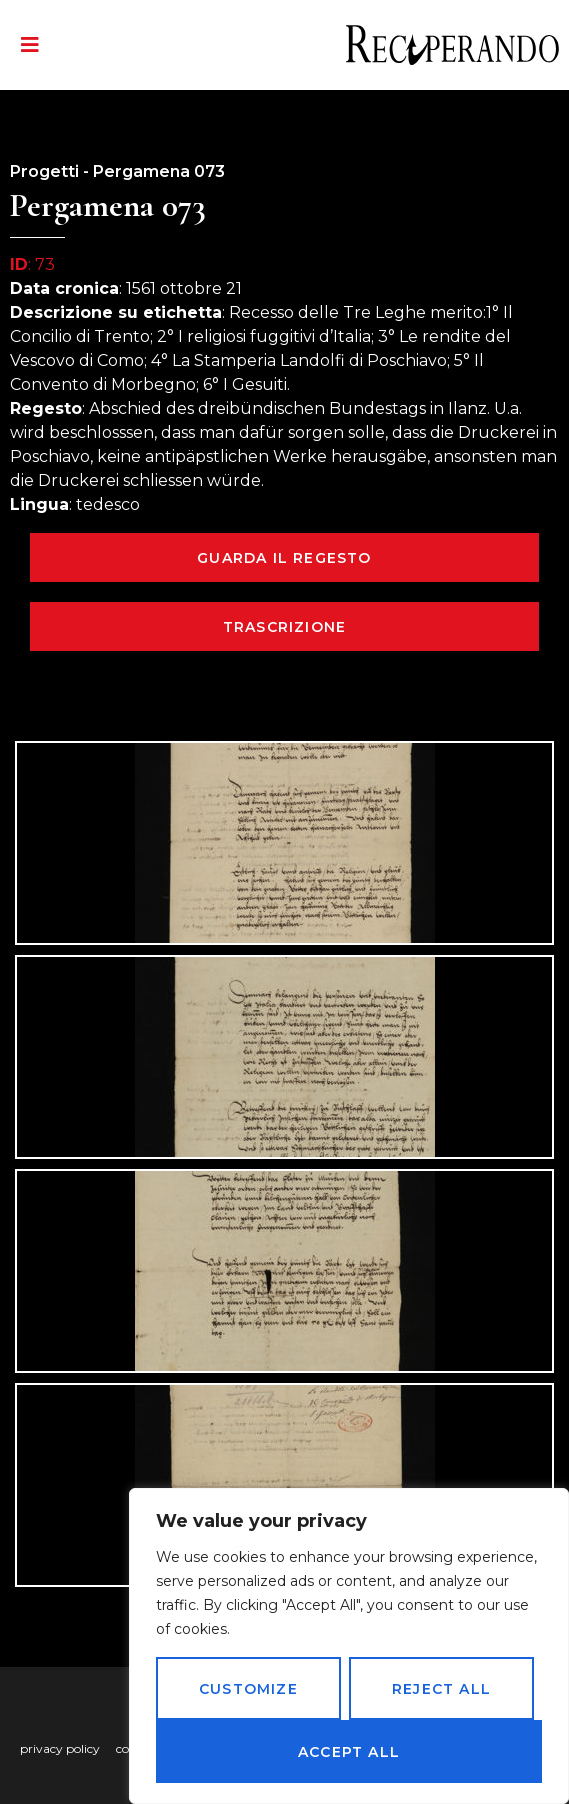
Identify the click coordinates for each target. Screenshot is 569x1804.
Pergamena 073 (159, 171)
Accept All (349, 1752)
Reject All (441, 1689)
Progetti (44, 171)
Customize (248, 1689)
